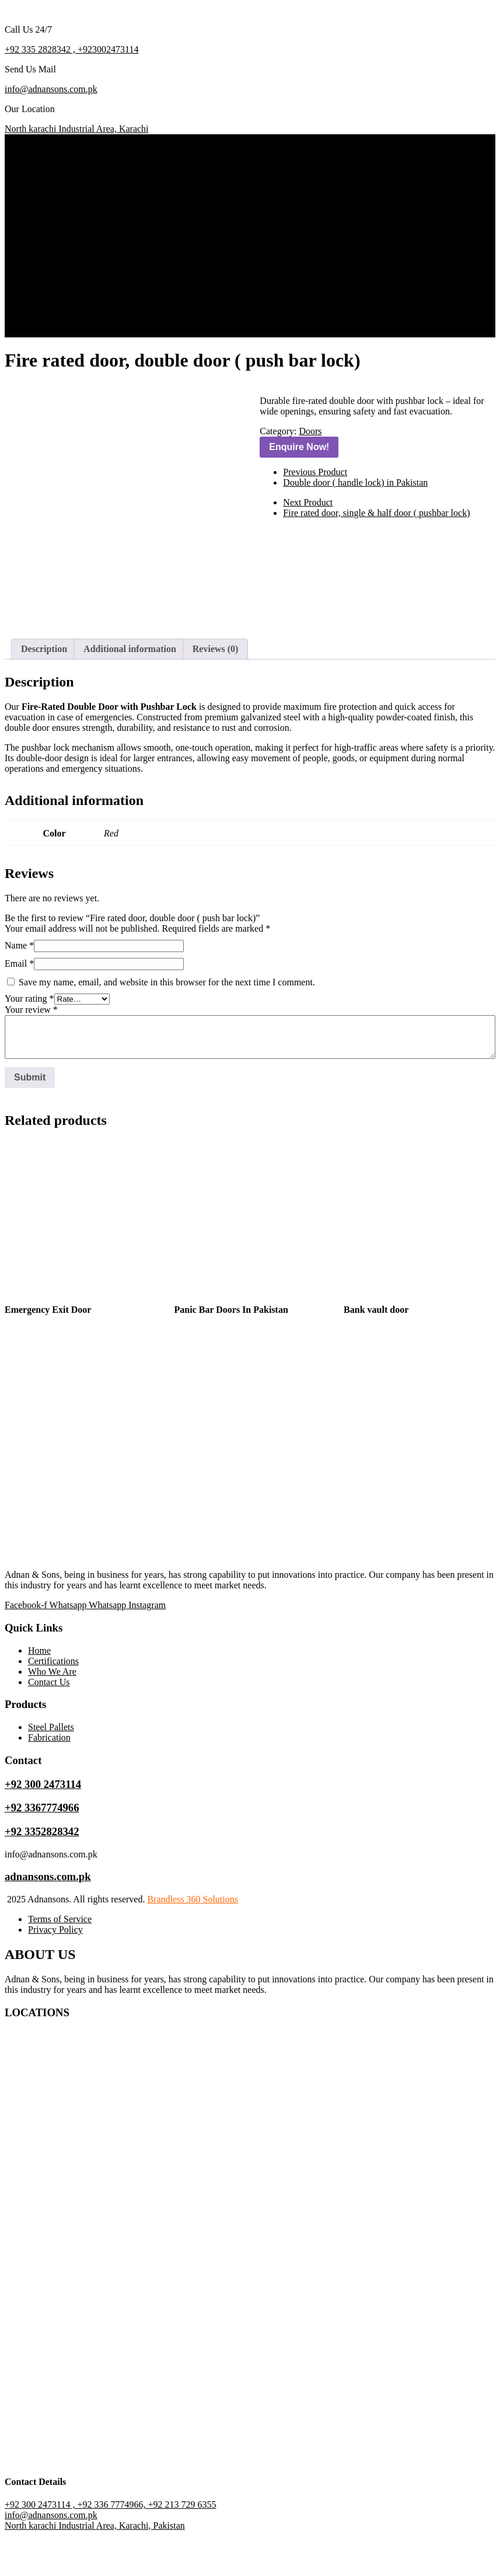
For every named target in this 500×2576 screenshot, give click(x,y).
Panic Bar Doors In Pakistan (231, 1350)
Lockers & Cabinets (97, 207)
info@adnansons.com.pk (51, 89)
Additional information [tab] (129, 689)
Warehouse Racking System (112, 238)
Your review (31, 1050)
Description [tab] (44, 689)
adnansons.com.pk (48, 1917)
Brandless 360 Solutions (192, 1939)
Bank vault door (376, 1350)
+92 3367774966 (42, 1848)
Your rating (29, 1039)
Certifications (61, 280)
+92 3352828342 (42, 1872)
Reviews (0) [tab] (216, 689)
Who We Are (60, 301)
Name (19, 986)
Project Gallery (64, 291)
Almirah (75, 249)
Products (52, 175)
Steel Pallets (83, 228)
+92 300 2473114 (43, 1824)
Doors (71, 186)
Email (19, 1004)
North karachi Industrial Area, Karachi (77, 129)
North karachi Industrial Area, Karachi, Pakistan (95, 2566)
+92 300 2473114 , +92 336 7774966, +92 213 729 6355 (110, 2545)
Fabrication (81, 259)
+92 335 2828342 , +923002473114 (71, 49)
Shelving (76, 217)
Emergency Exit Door (48, 1350)
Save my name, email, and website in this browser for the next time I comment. (167, 1022)
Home (47, 165)
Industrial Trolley (92, 196)
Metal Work (82, 270)
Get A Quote (36, 332)
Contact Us (57, 312)
